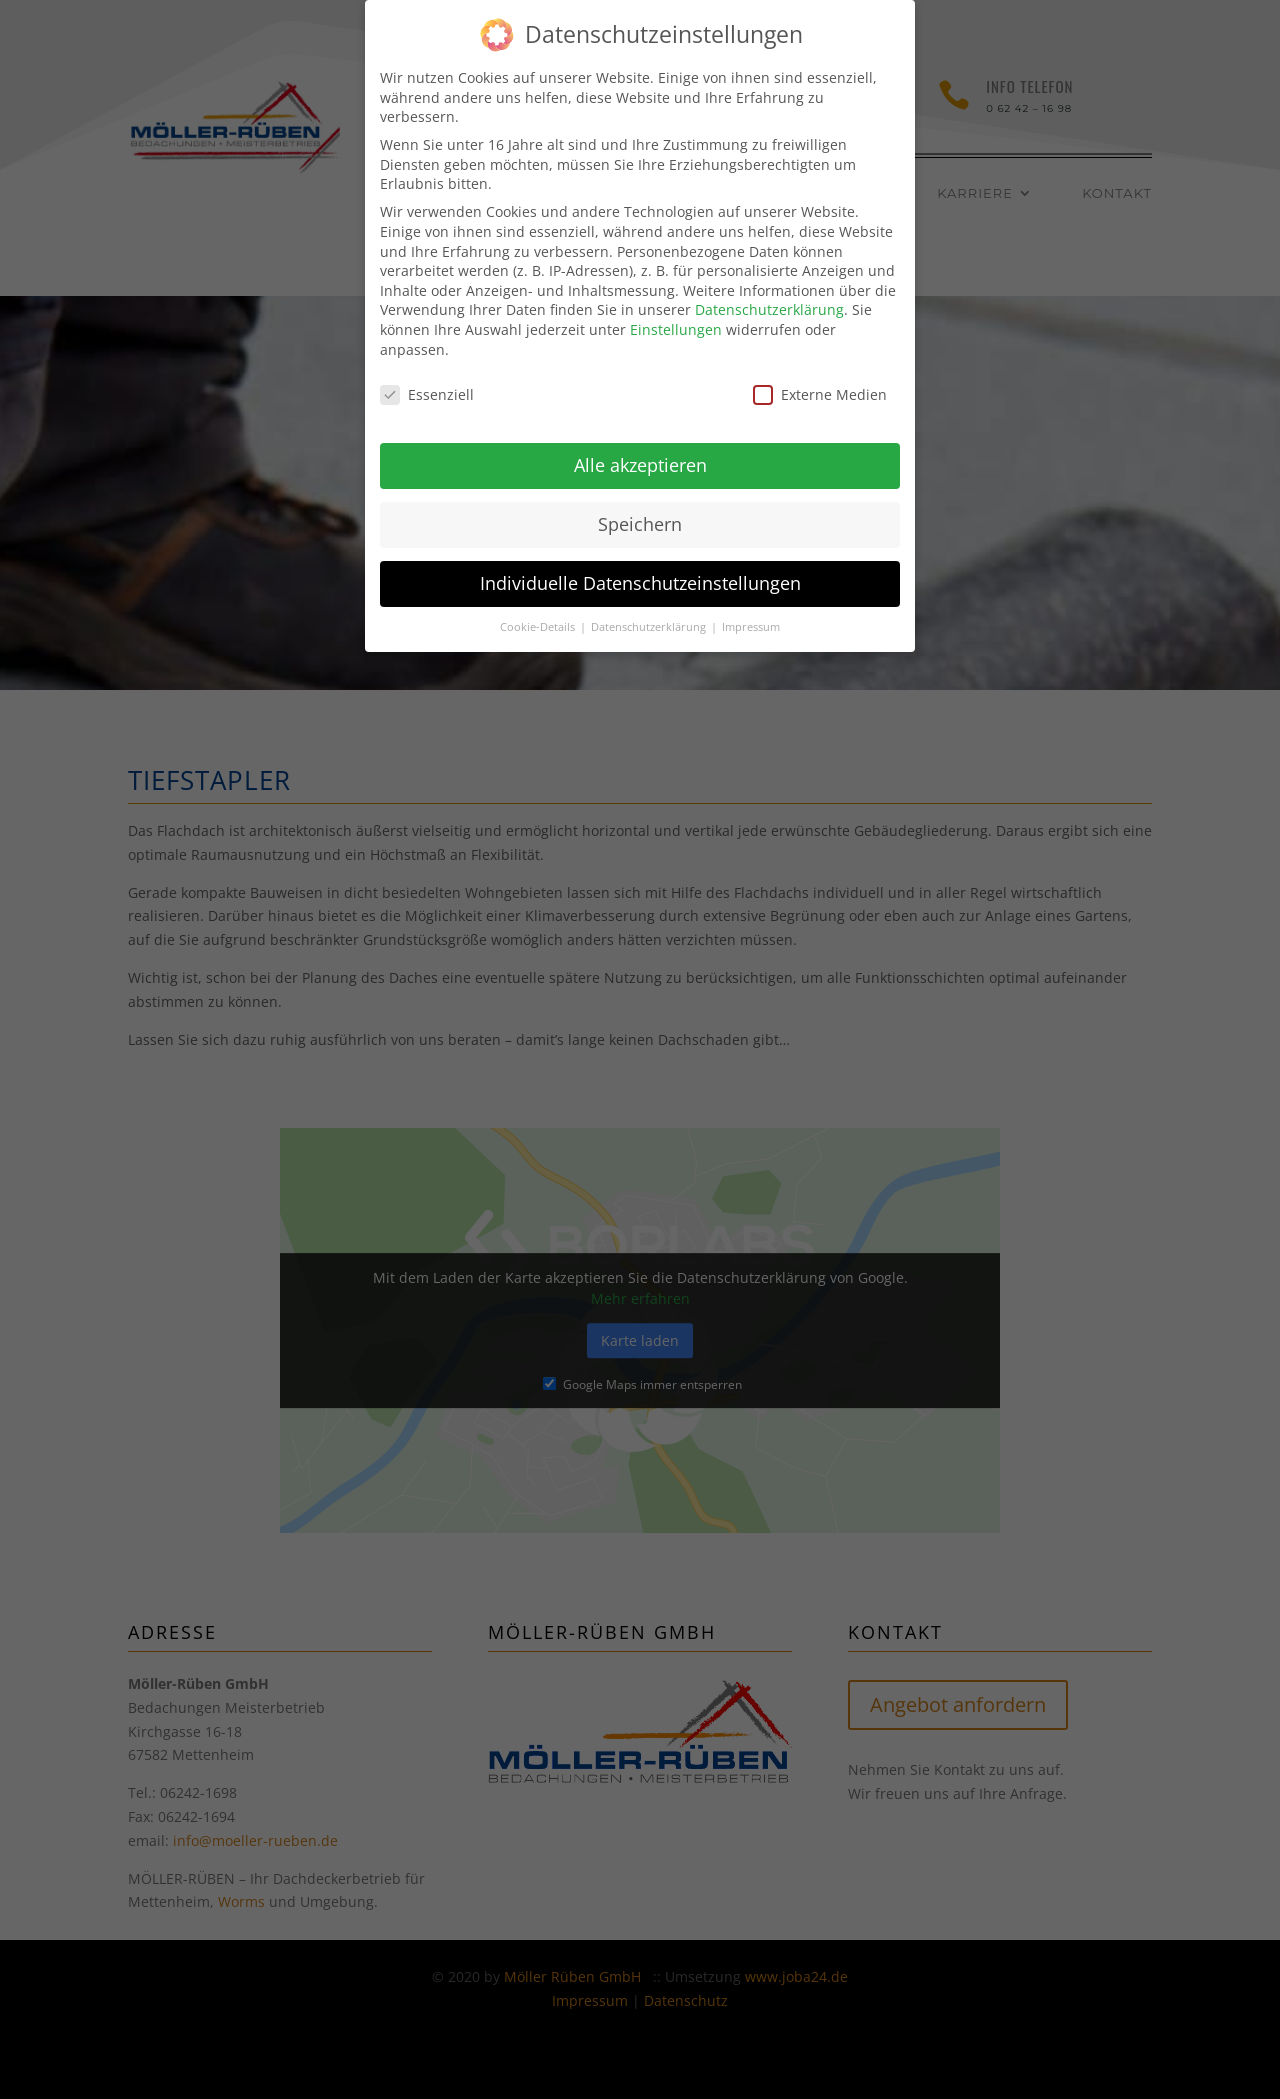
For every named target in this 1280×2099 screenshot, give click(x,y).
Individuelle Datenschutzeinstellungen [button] (640, 570)
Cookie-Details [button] (539, 614)
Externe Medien (820, 381)
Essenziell (427, 381)
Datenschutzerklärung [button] (650, 614)
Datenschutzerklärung (769, 296)
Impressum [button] (751, 614)
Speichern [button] (640, 511)
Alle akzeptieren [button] (640, 452)
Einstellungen (676, 316)
